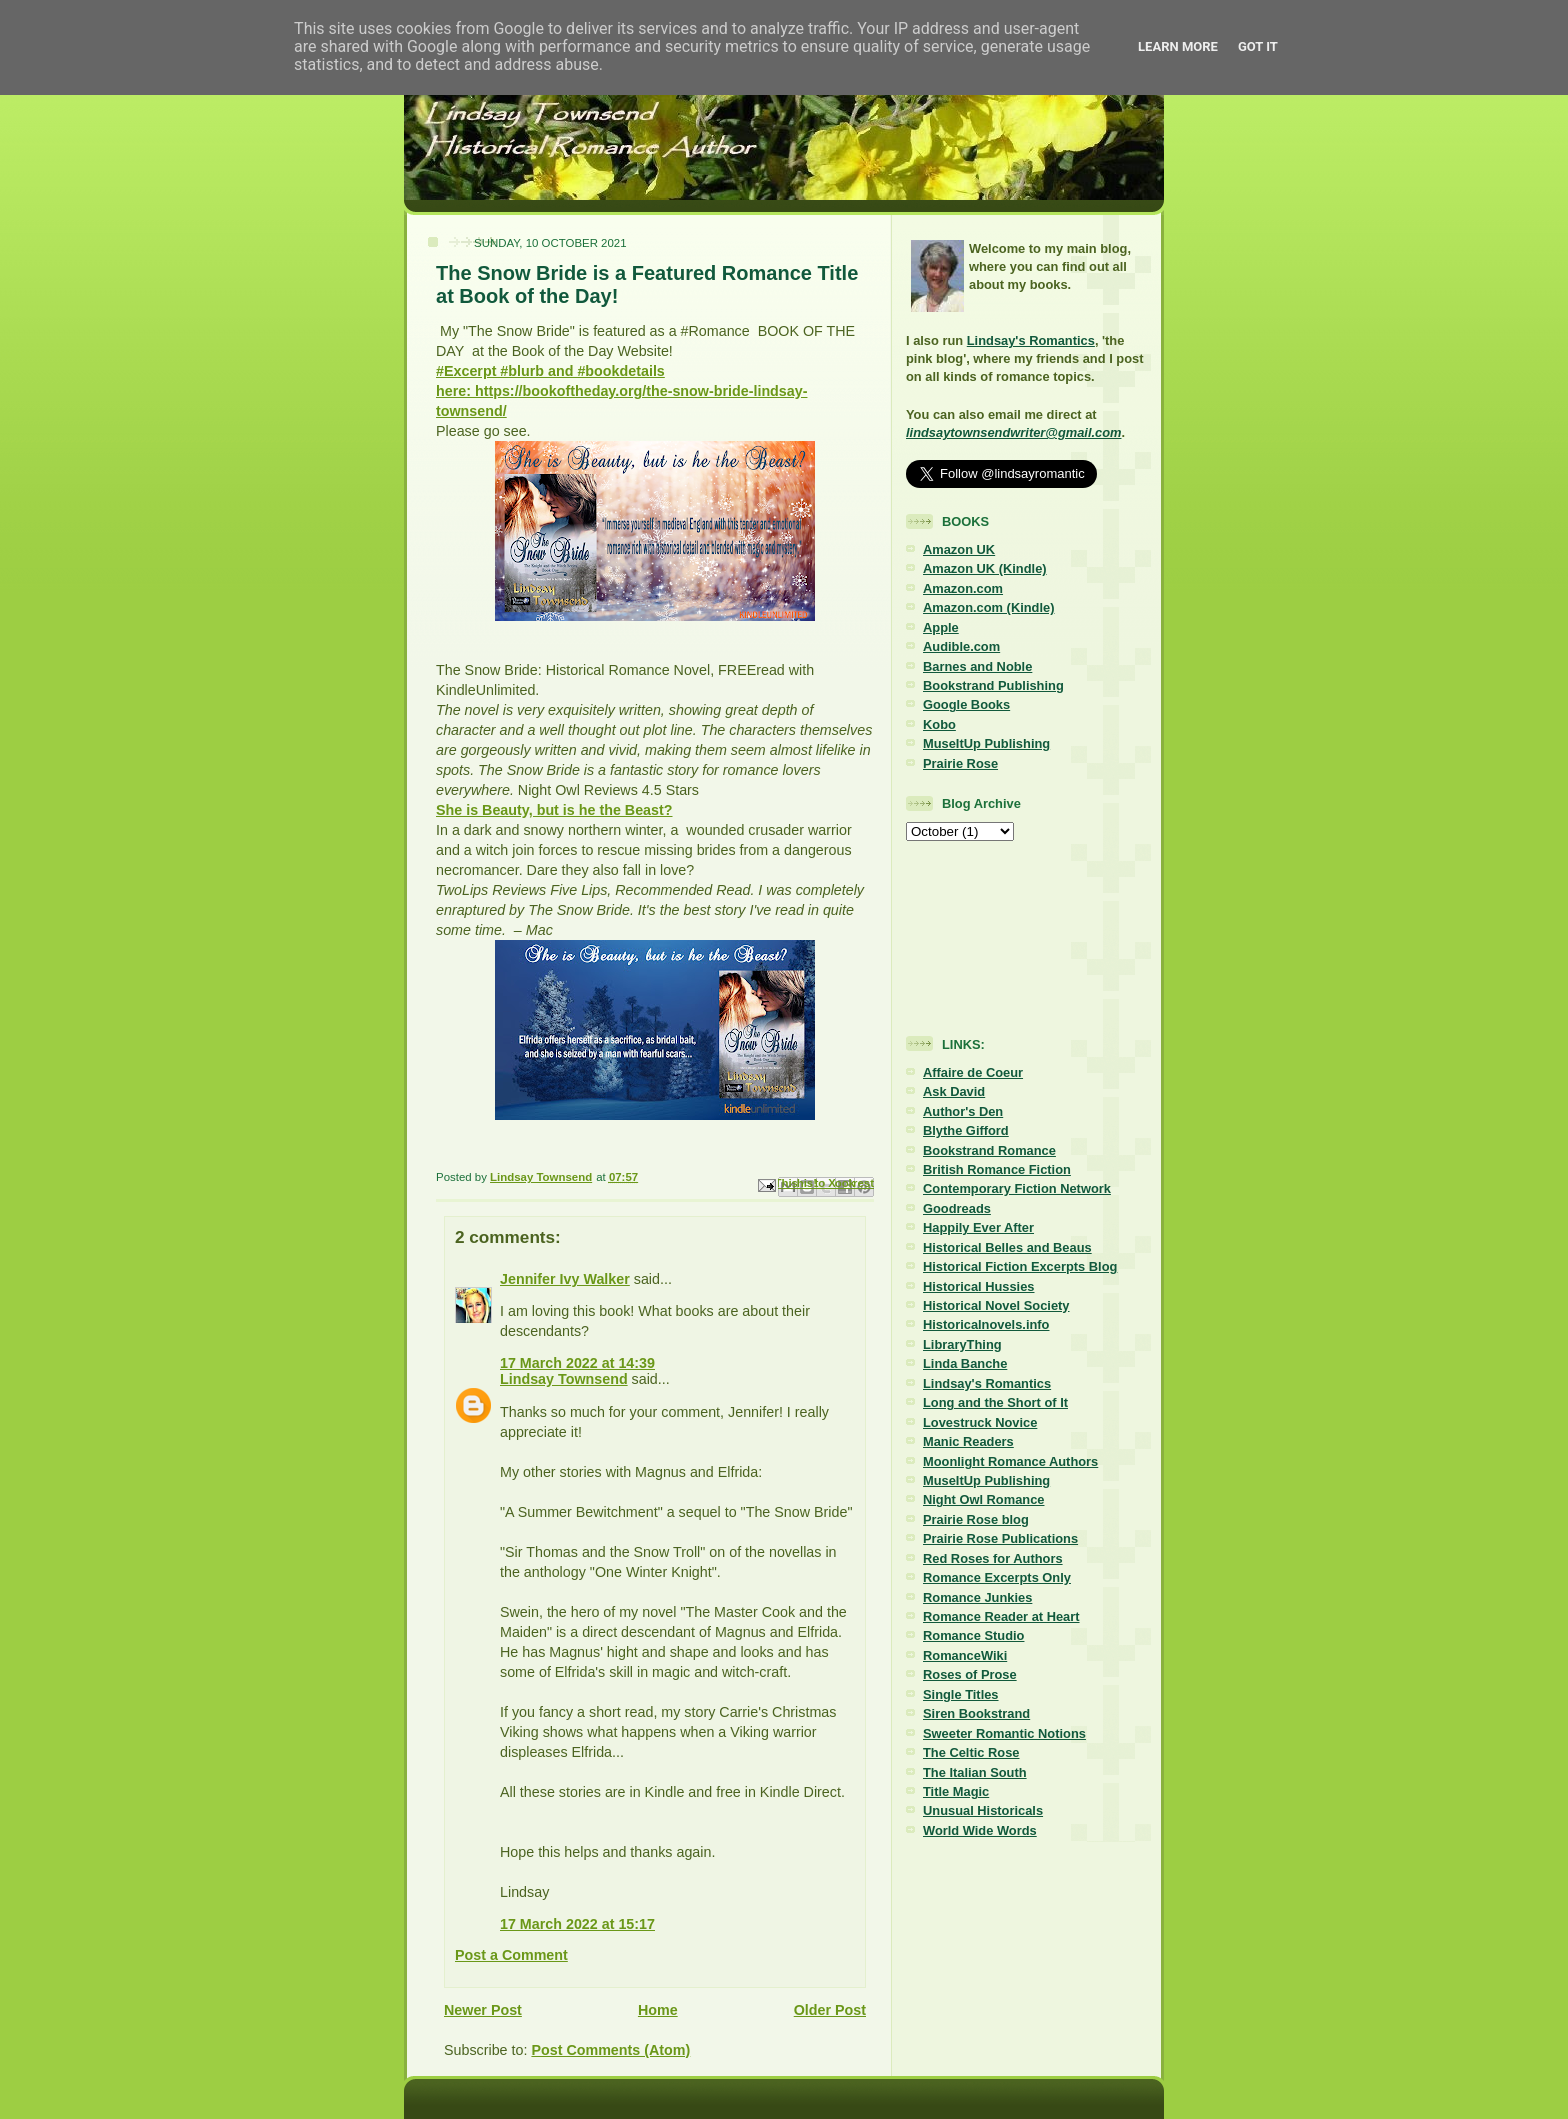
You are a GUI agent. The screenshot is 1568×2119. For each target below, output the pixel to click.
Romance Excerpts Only (997, 1577)
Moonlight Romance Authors (1010, 1461)
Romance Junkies (977, 1597)
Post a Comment (511, 1955)
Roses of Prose (970, 1674)
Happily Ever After (978, 1227)
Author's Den (963, 1111)
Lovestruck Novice (980, 1422)
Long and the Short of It (995, 1402)
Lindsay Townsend (564, 1379)
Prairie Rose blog (976, 1519)
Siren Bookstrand (976, 1713)
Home (658, 2010)
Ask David (954, 1091)
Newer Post (483, 2010)
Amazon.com (963, 588)
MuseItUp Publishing (986, 743)
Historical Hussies (979, 1286)
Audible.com (961, 646)
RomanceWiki (965, 1655)
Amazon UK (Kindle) (985, 568)
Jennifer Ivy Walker (565, 1279)
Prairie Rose (960, 763)
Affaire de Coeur (973, 1072)
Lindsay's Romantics (1031, 340)
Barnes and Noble (977, 666)
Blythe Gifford (966, 1130)
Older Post (830, 2010)
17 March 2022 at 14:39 (577, 1363)
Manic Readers (968, 1441)
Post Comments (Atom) (610, 2050)
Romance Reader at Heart (1001, 1616)
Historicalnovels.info (986, 1324)
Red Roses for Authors (993, 1558)
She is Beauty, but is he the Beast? (554, 810)
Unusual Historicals (983, 1810)
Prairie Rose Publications (1000, 1538)
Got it (1258, 46)
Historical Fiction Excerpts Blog (1020, 1266)
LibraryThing (962, 1344)
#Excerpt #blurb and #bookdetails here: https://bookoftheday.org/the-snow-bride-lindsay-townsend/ (621, 391)
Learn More (1178, 46)
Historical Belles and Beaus (1007, 1247)
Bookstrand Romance (989, 1150)
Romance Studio (973, 1635)
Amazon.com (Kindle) (988, 607)
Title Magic (956, 1791)
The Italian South (975, 1772)
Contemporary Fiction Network (1017, 1188)
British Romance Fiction (997, 1169)
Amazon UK (959, 549)
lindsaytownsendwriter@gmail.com (1013, 432)
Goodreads (957, 1208)
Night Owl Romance (983, 1499)
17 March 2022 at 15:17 (577, 1924)
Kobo (939, 724)
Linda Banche (965, 1363)
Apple (941, 627)
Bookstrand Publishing (993, 685)
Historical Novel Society (996, 1305)
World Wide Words (980, 1830)
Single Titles (961, 1694)
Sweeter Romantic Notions (1004, 1733)
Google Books (966, 704)
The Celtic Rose (971, 1752)
